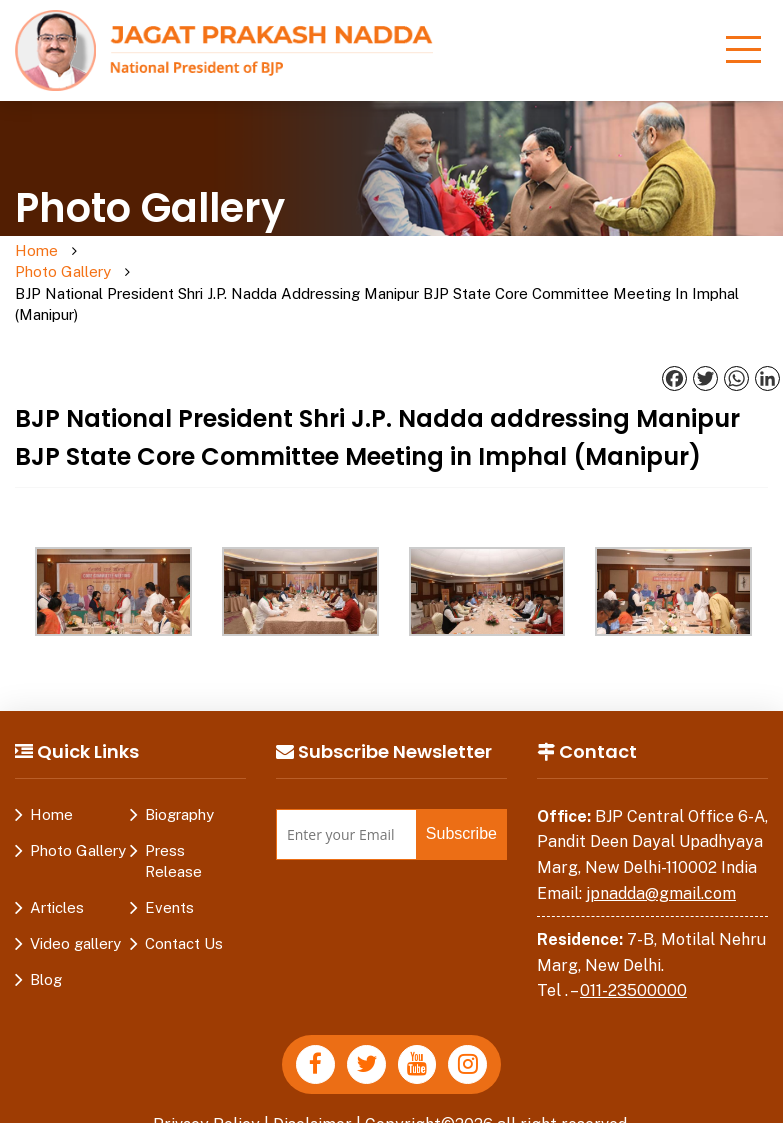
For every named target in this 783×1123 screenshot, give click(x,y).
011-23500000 (633, 949)
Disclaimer (313, 1082)
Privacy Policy (206, 1082)
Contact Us (184, 901)
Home (36, 251)
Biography (179, 772)
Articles (57, 865)
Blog (46, 937)
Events (169, 865)
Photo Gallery (113, 262)
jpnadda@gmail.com (661, 851)
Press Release (173, 819)
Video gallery (75, 901)
